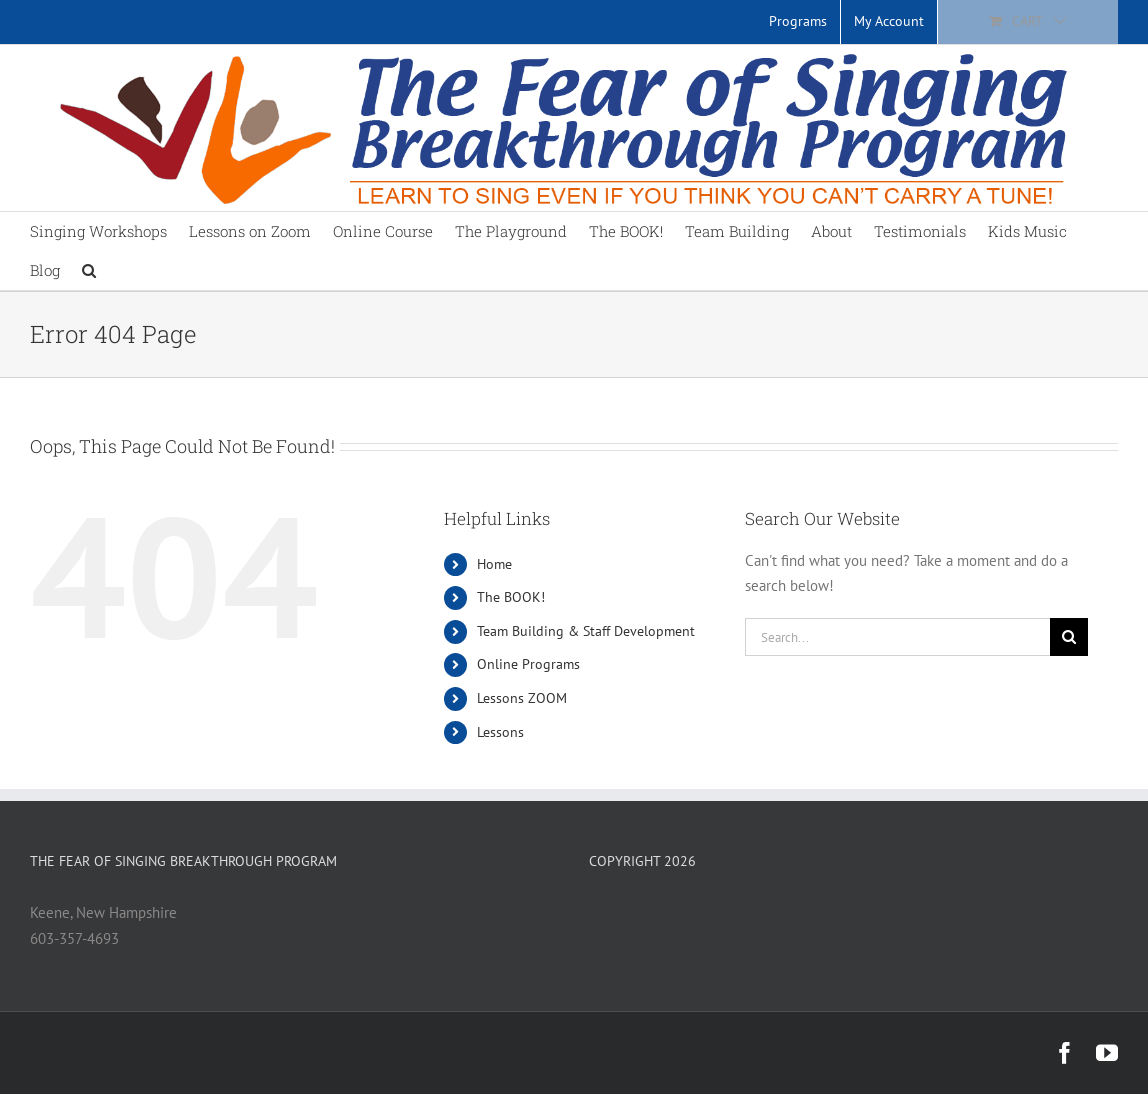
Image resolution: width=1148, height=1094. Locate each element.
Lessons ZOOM (522, 698)
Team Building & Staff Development (586, 631)
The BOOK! (511, 597)
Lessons (500, 732)
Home (494, 564)
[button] (89, 270)
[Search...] (897, 637)
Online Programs (528, 664)
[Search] (1069, 637)
